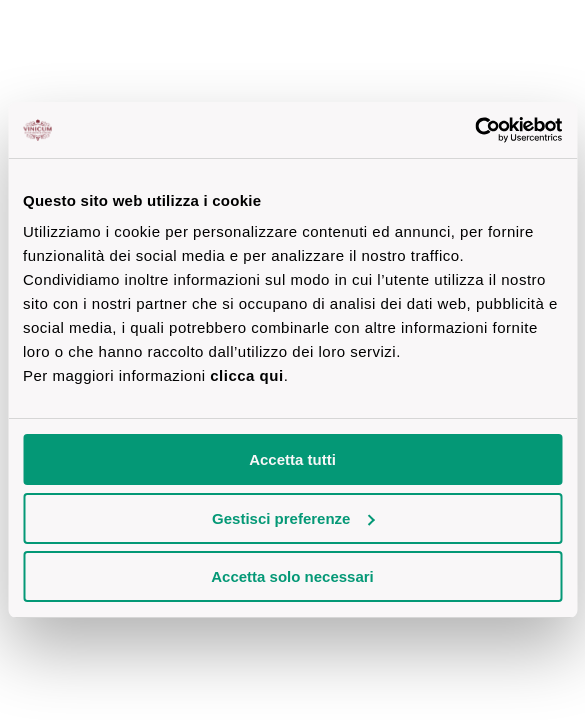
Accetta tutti (292, 459)
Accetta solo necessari (292, 576)
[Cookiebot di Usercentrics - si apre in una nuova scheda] (474, 130)
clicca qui (246, 375)
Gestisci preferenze (293, 518)
